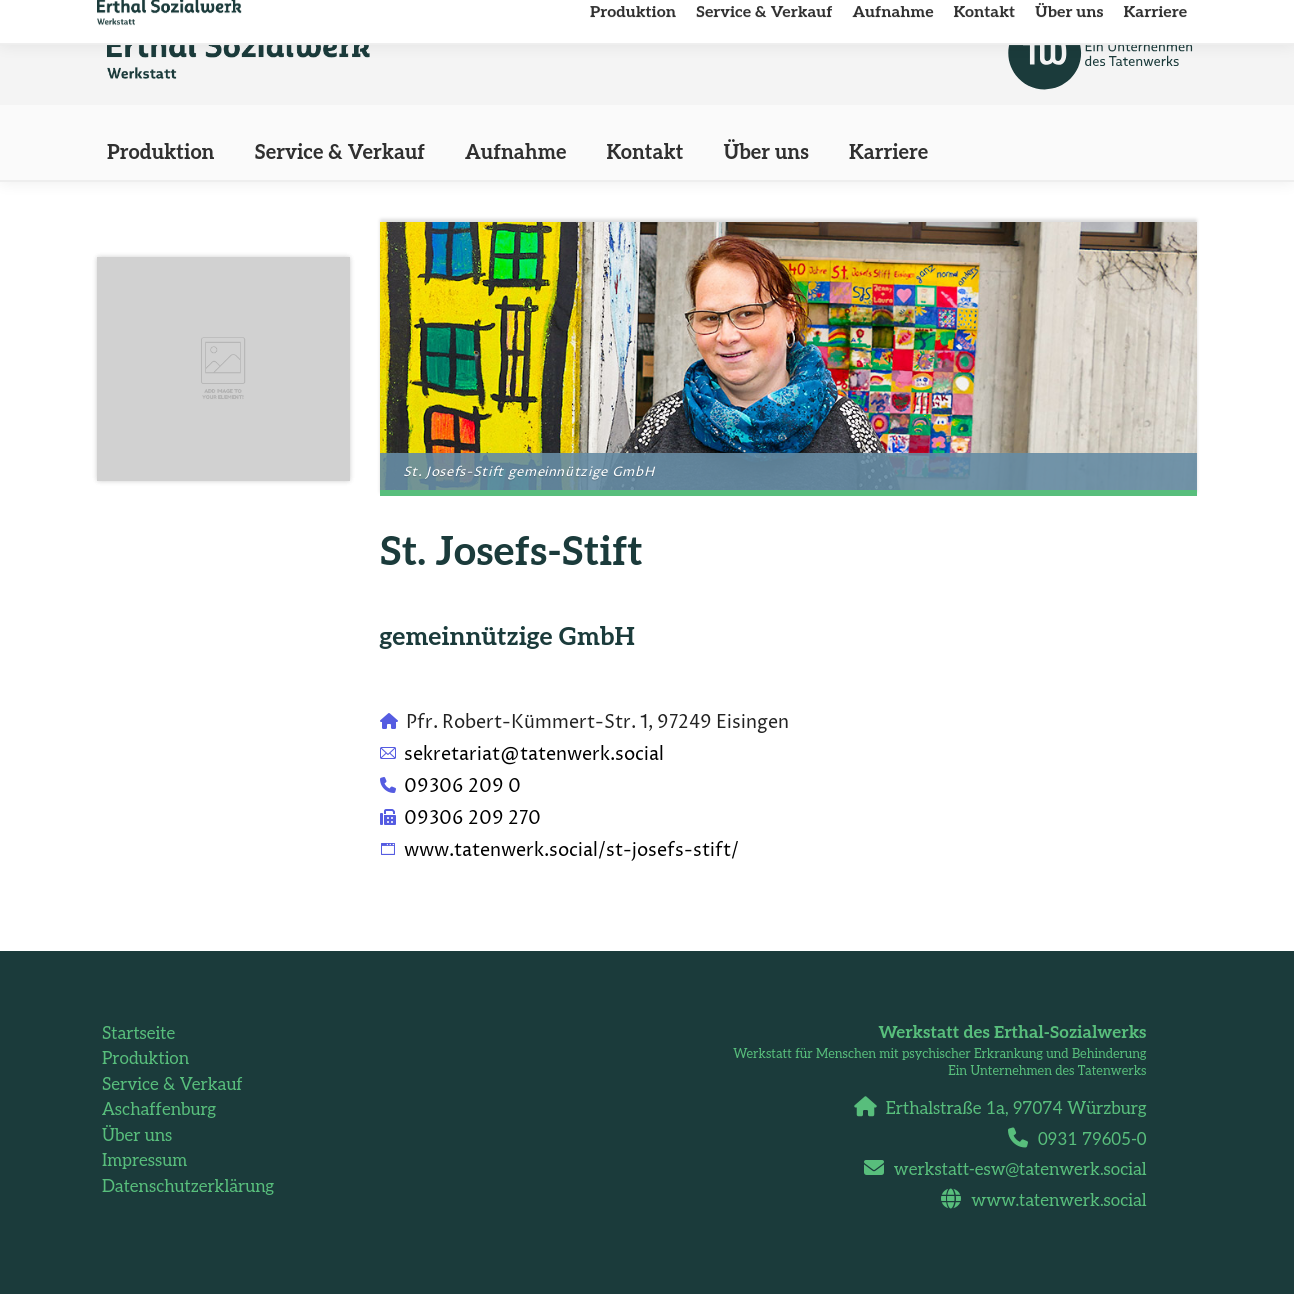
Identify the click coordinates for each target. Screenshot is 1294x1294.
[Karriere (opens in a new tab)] (888, 153)
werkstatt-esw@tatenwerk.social (1013, 1170)
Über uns (137, 1136)
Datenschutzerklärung (188, 1187)
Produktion (145, 1059)
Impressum (144, 1161)
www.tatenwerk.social (1051, 1201)
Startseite (138, 1034)
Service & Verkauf (172, 1085)
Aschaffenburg (159, 1110)
